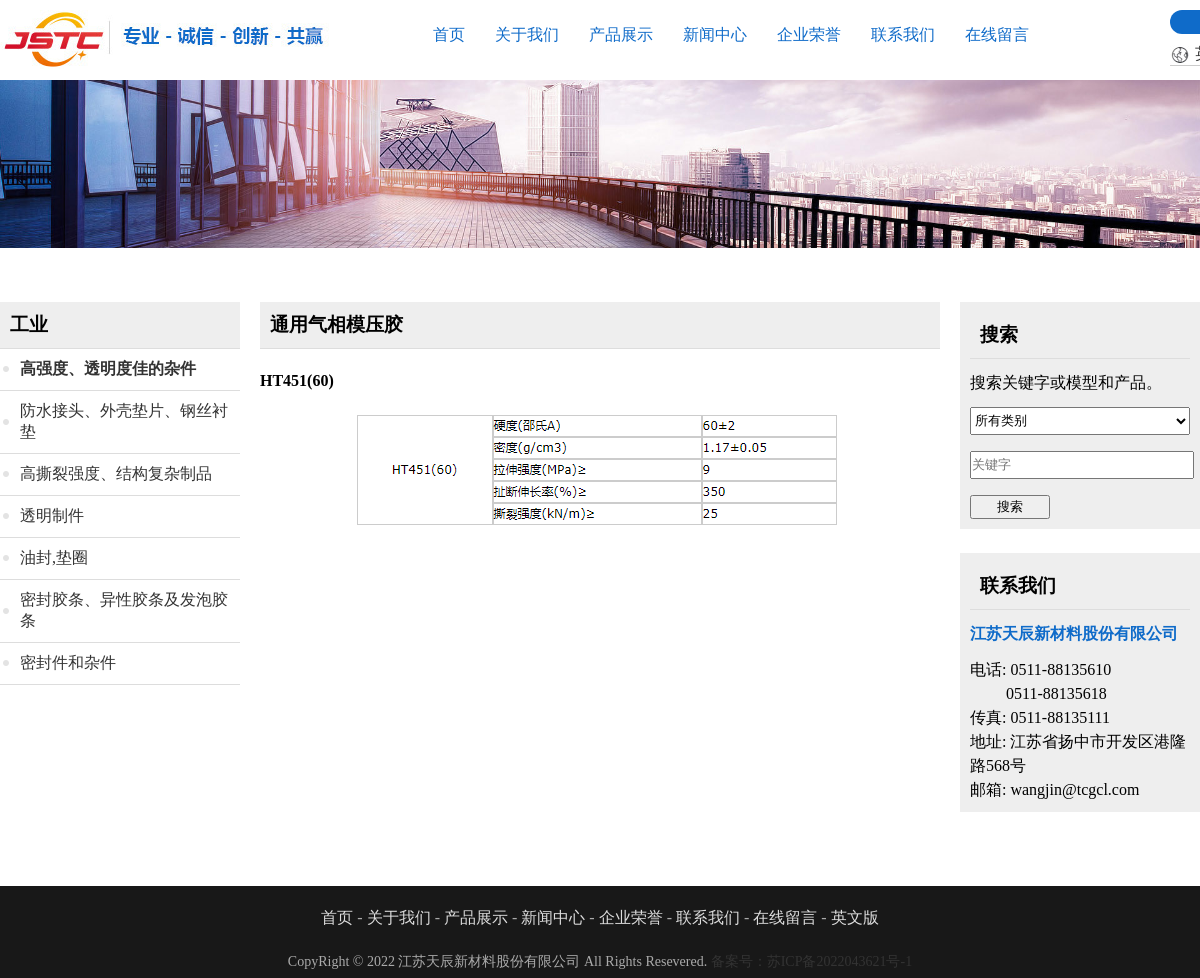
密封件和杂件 (68, 662)
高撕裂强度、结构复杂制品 (116, 473)
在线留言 (997, 34)
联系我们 (903, 34)
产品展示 (621, 34)
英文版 (855, 917)
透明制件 (52, 515)
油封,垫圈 (54, 557)
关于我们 (527, 34)
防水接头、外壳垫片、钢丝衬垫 (124, 421)
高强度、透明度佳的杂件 (108, 368)
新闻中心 (715, 34)
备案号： (811, 961)
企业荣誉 (809, 34)
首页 (449, 34)
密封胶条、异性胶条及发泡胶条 (124, 610)
